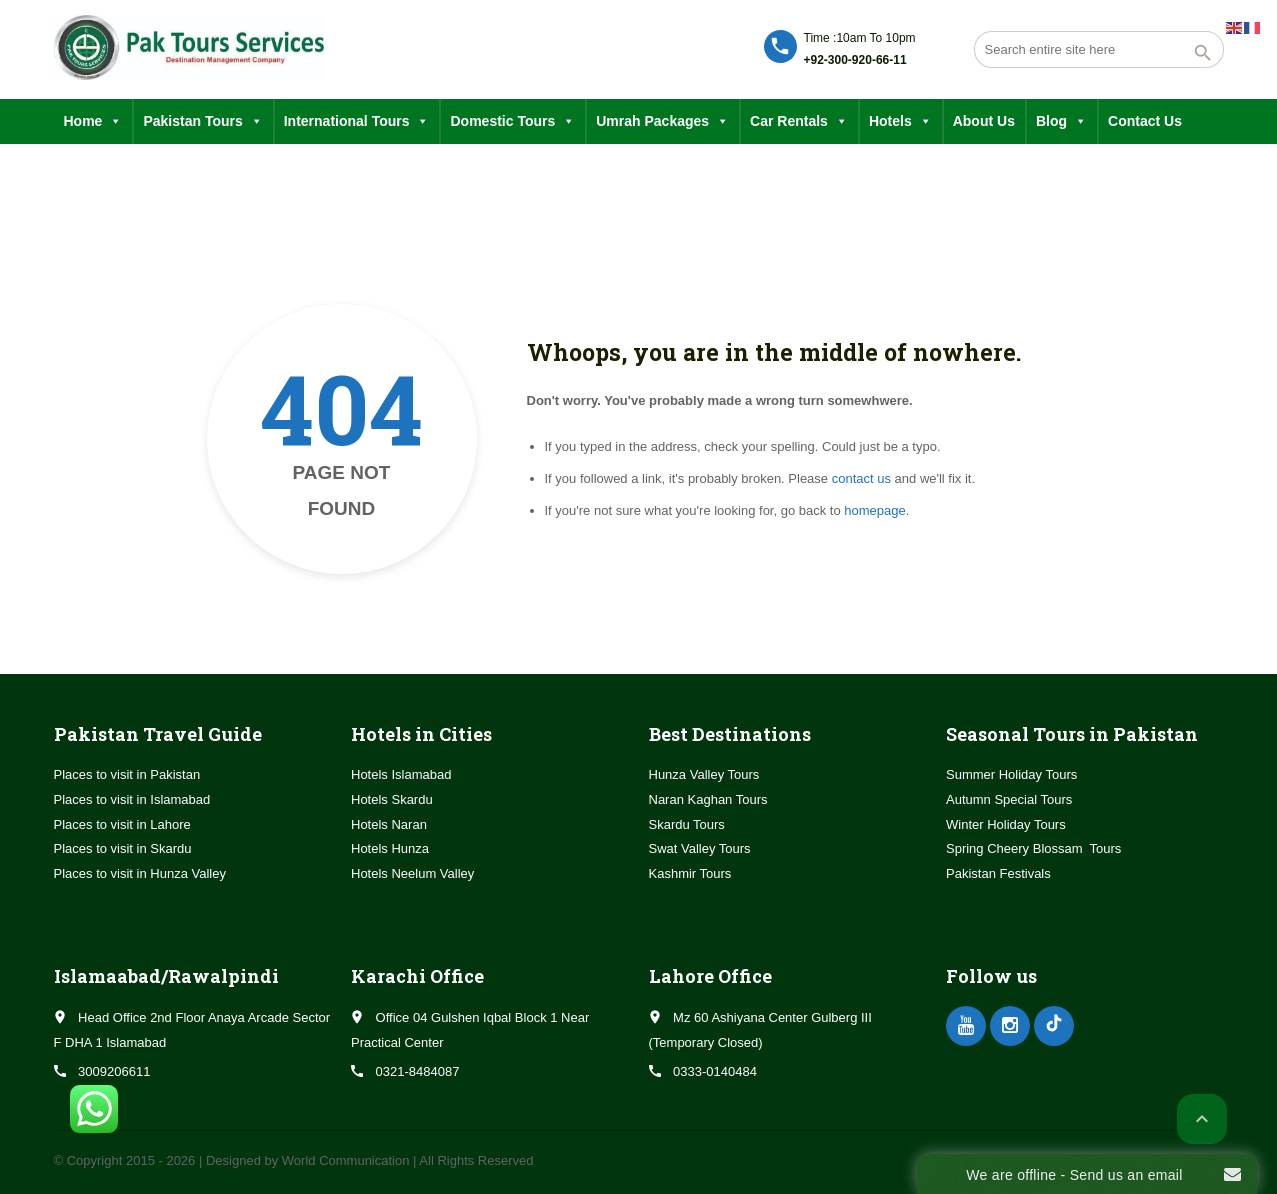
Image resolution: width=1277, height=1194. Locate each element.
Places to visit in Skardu (123, 848)
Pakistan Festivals (998, 873)
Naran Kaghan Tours (708, 799)
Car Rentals (799, 121)
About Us (984, 121)
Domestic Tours (512, 121)
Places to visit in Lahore (122, 824)
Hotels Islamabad (401, 774)
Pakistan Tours (202, 121)
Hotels (900, 121)
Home (93, 121)
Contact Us (1145, 121)
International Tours (357, 121)
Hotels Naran (389, 824)
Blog (1061, 121)
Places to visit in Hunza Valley (140, 873)
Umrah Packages (662, 121)
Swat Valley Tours (700, 848)
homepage (874, 510)
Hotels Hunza (390, 848)
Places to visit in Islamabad (132, 799)
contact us (861, 478)
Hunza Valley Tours (704, 774)
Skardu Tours (687, 824)
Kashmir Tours (690, 873)
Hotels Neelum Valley (412, 873)
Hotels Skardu (392, 799)
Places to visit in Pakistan (127, 774)
